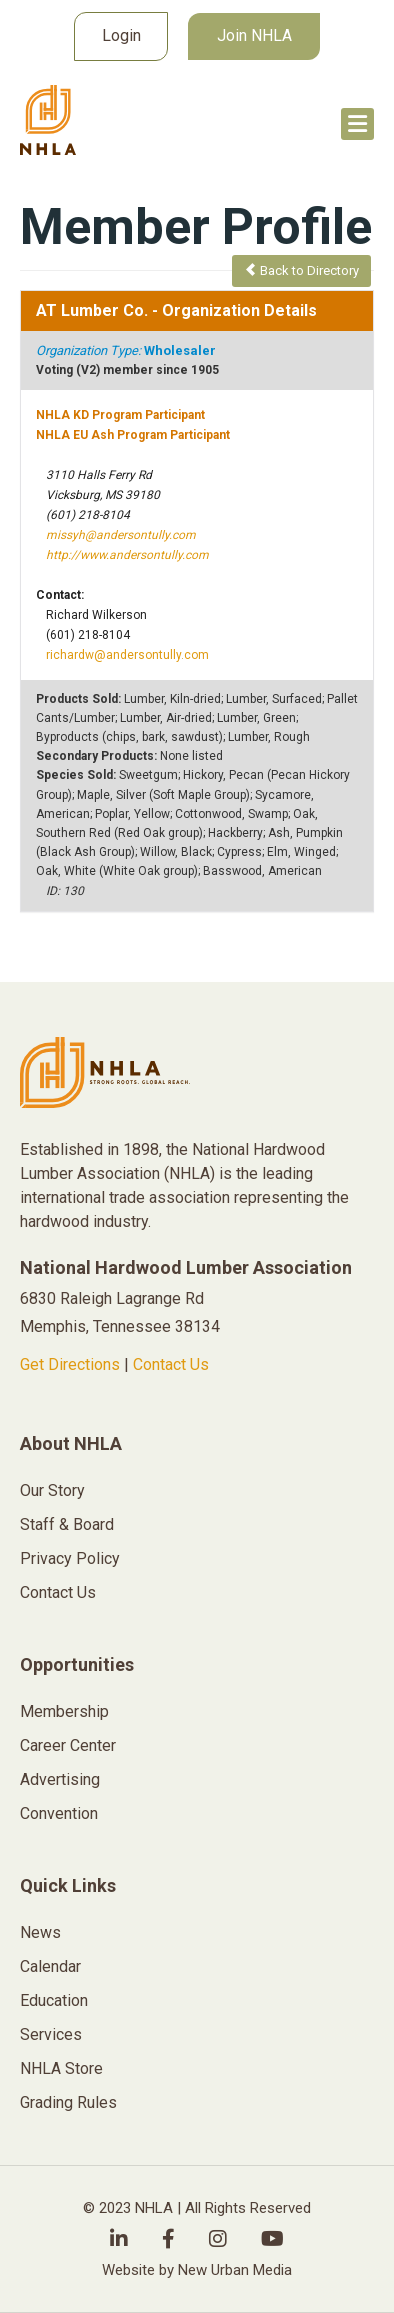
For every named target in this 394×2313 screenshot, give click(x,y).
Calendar (50, 1966)
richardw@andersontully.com (127, 655)
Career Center (68, 1745)
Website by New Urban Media (197, 2270)
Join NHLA (254, 35)
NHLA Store (61, 2068)
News (40, 1932)
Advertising (60, 1779)
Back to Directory (301, 270)
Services (51, 2034)
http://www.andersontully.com (127, 555)
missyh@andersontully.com (121, 535)
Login (121, 35)
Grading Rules (68, 2102)
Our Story (52, 1490)
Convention (59, 1813)
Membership (64, 1711)
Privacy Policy (70, 1558)
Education (54, 2000)
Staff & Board (67, 1524)
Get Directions (70, 1364)
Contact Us (171, 1364)
